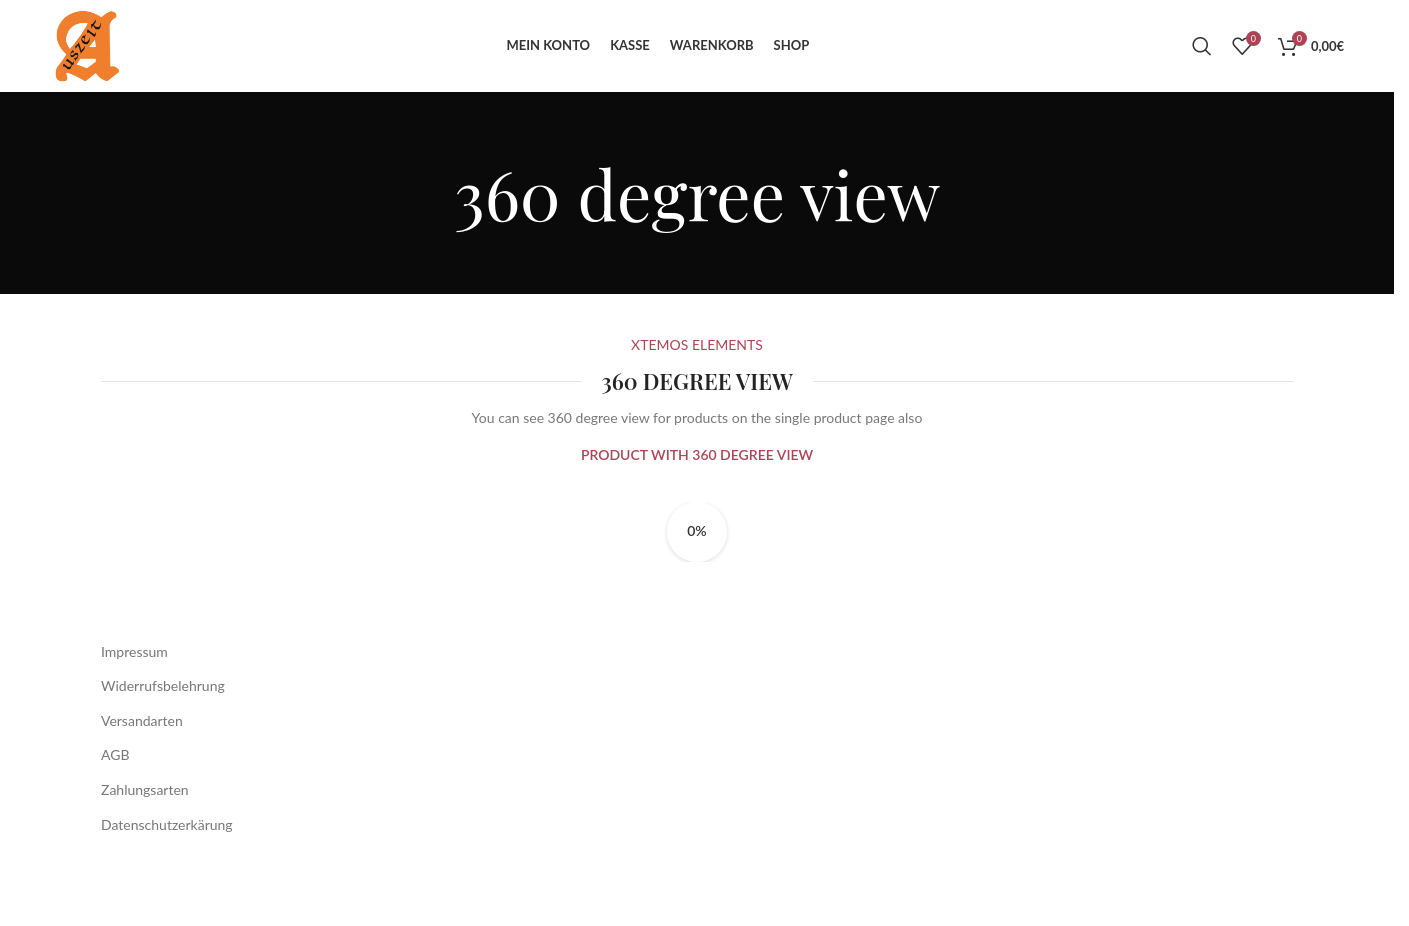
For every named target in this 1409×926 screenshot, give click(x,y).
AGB (115, 806)
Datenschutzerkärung (167, 876)
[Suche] (1202, 72)
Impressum (134, 703)
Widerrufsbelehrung (163, 737)
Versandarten (142, 772)
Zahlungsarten (145, 841)
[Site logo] (110, 70)
